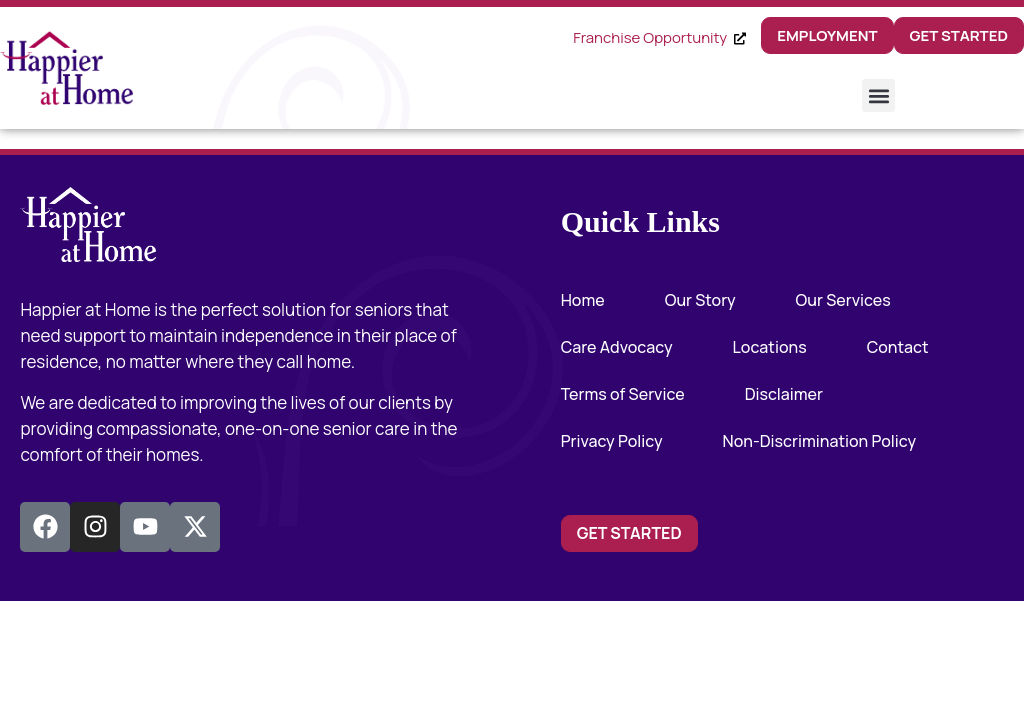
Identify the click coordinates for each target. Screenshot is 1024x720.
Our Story (700, 300)
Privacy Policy (612, 441)
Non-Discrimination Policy (820, 441)
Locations (770, 347)
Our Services (843, 300)
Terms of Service (623, 394)
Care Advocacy (617, 347)
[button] (878, 95)
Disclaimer (784, 394)
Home (583, 300)
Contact (898, 347)
